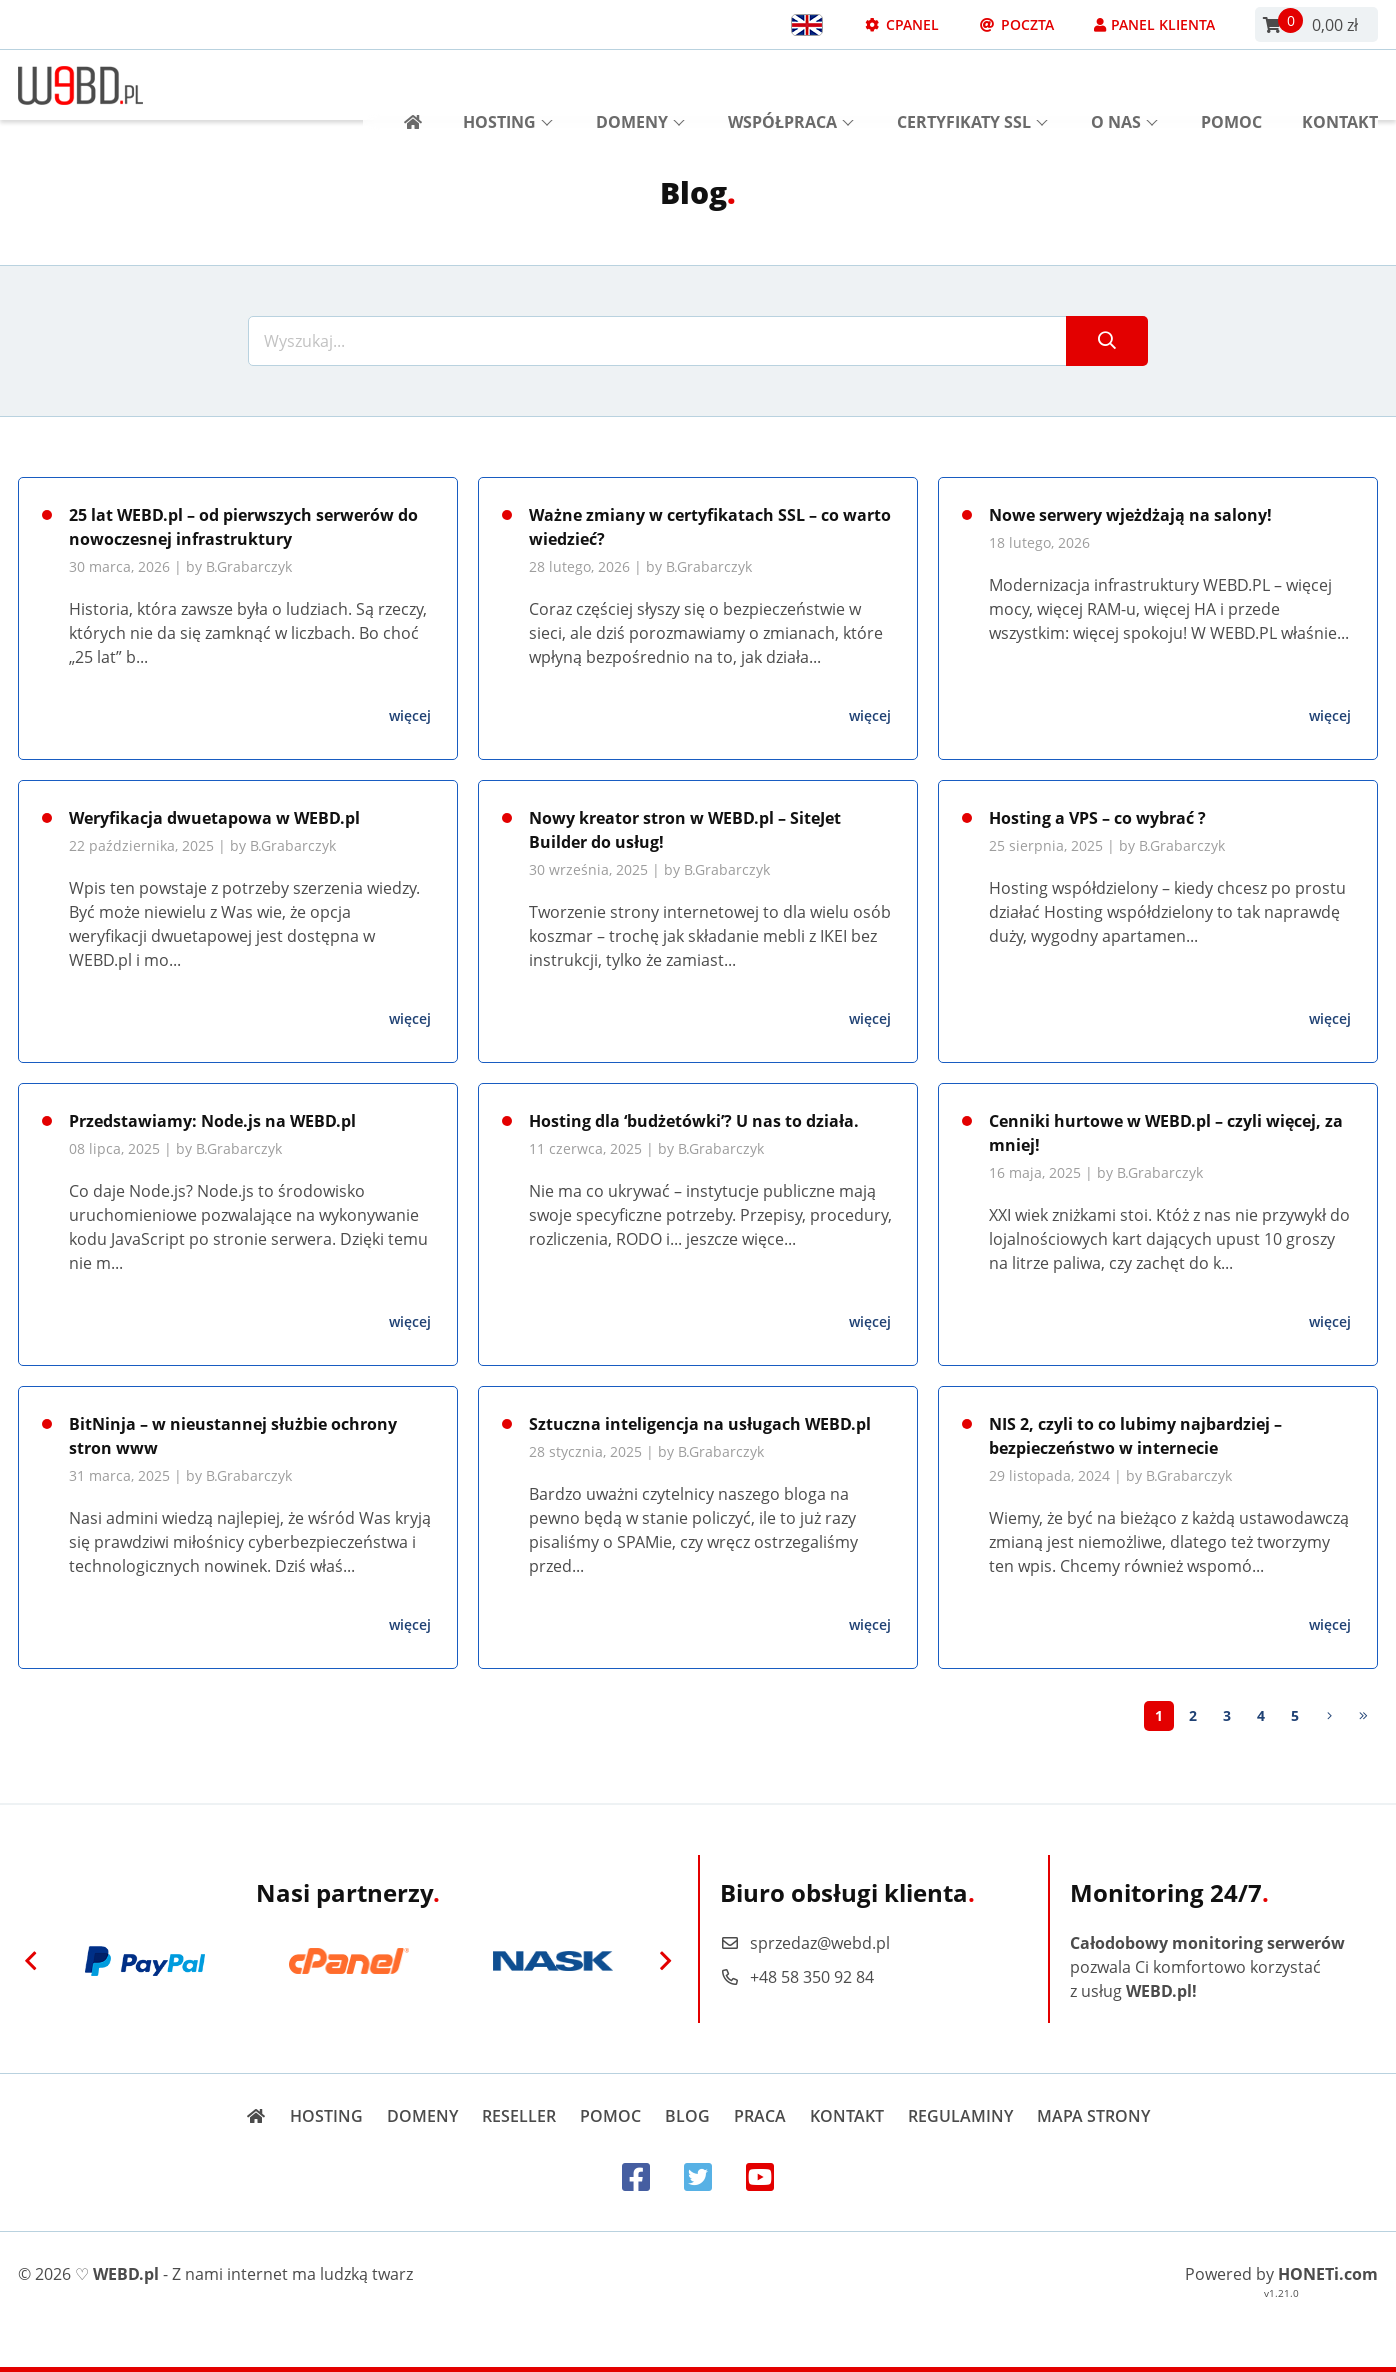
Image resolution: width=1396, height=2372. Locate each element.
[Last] (1363, 1716)
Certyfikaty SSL (972, 85)
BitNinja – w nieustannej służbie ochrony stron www (233, 1436)
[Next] (1329, 1716)
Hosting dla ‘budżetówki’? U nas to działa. (694, 1121)
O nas (1124, 85)
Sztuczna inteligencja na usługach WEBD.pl (700, 1424)
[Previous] (31, 1961)
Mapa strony (1093, 2116)
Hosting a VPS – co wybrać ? (1097, 818)
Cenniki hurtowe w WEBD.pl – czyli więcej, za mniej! (1166, 1133)
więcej (410, 715)
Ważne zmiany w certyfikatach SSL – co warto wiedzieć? (710, 527)
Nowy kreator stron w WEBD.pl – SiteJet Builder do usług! (685, 830)
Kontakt (1340, 85)
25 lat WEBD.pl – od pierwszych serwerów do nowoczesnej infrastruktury (243, 527)
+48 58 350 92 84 (797, 1977)
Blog (687, 2116)
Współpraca (791, 85)
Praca (760, 2116)
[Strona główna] (405, 85)
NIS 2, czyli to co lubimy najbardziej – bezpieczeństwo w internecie (1135, 1436)
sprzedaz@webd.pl (805, 1943)
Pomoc (1231, 85)
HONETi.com (1328, 2274)
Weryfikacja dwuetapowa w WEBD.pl (214, 818)
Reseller (519, 2116)
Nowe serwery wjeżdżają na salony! (1130, 515)
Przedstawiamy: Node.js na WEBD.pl (212, 1121)
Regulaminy (960, 2116)
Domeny (640, 85)
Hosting (508, 85)
